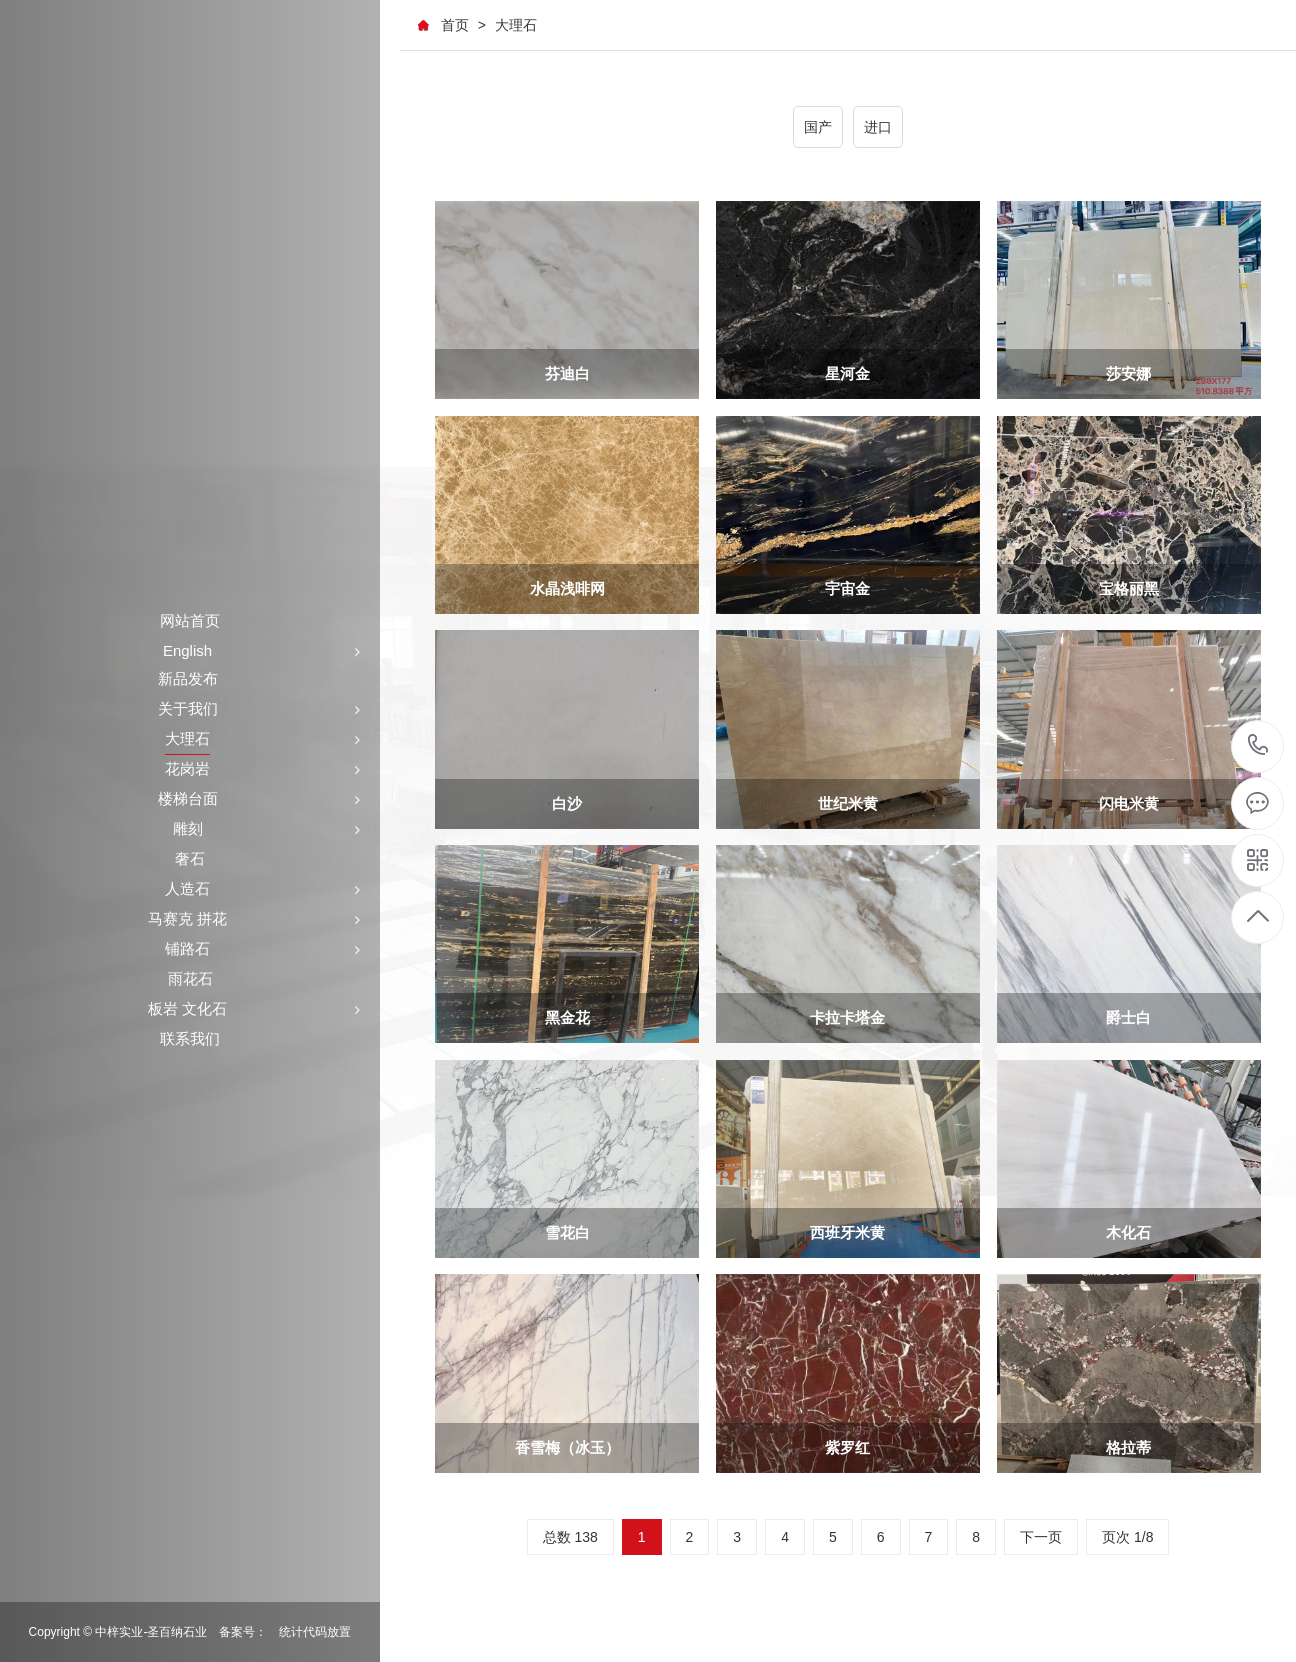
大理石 (516, 25)
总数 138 (570, 1540)
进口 (878, 127)
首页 (455, 25)
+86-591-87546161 (1258, 746)
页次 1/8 (1127, 1540)
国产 (818, 127)
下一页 (1041, 1540)
